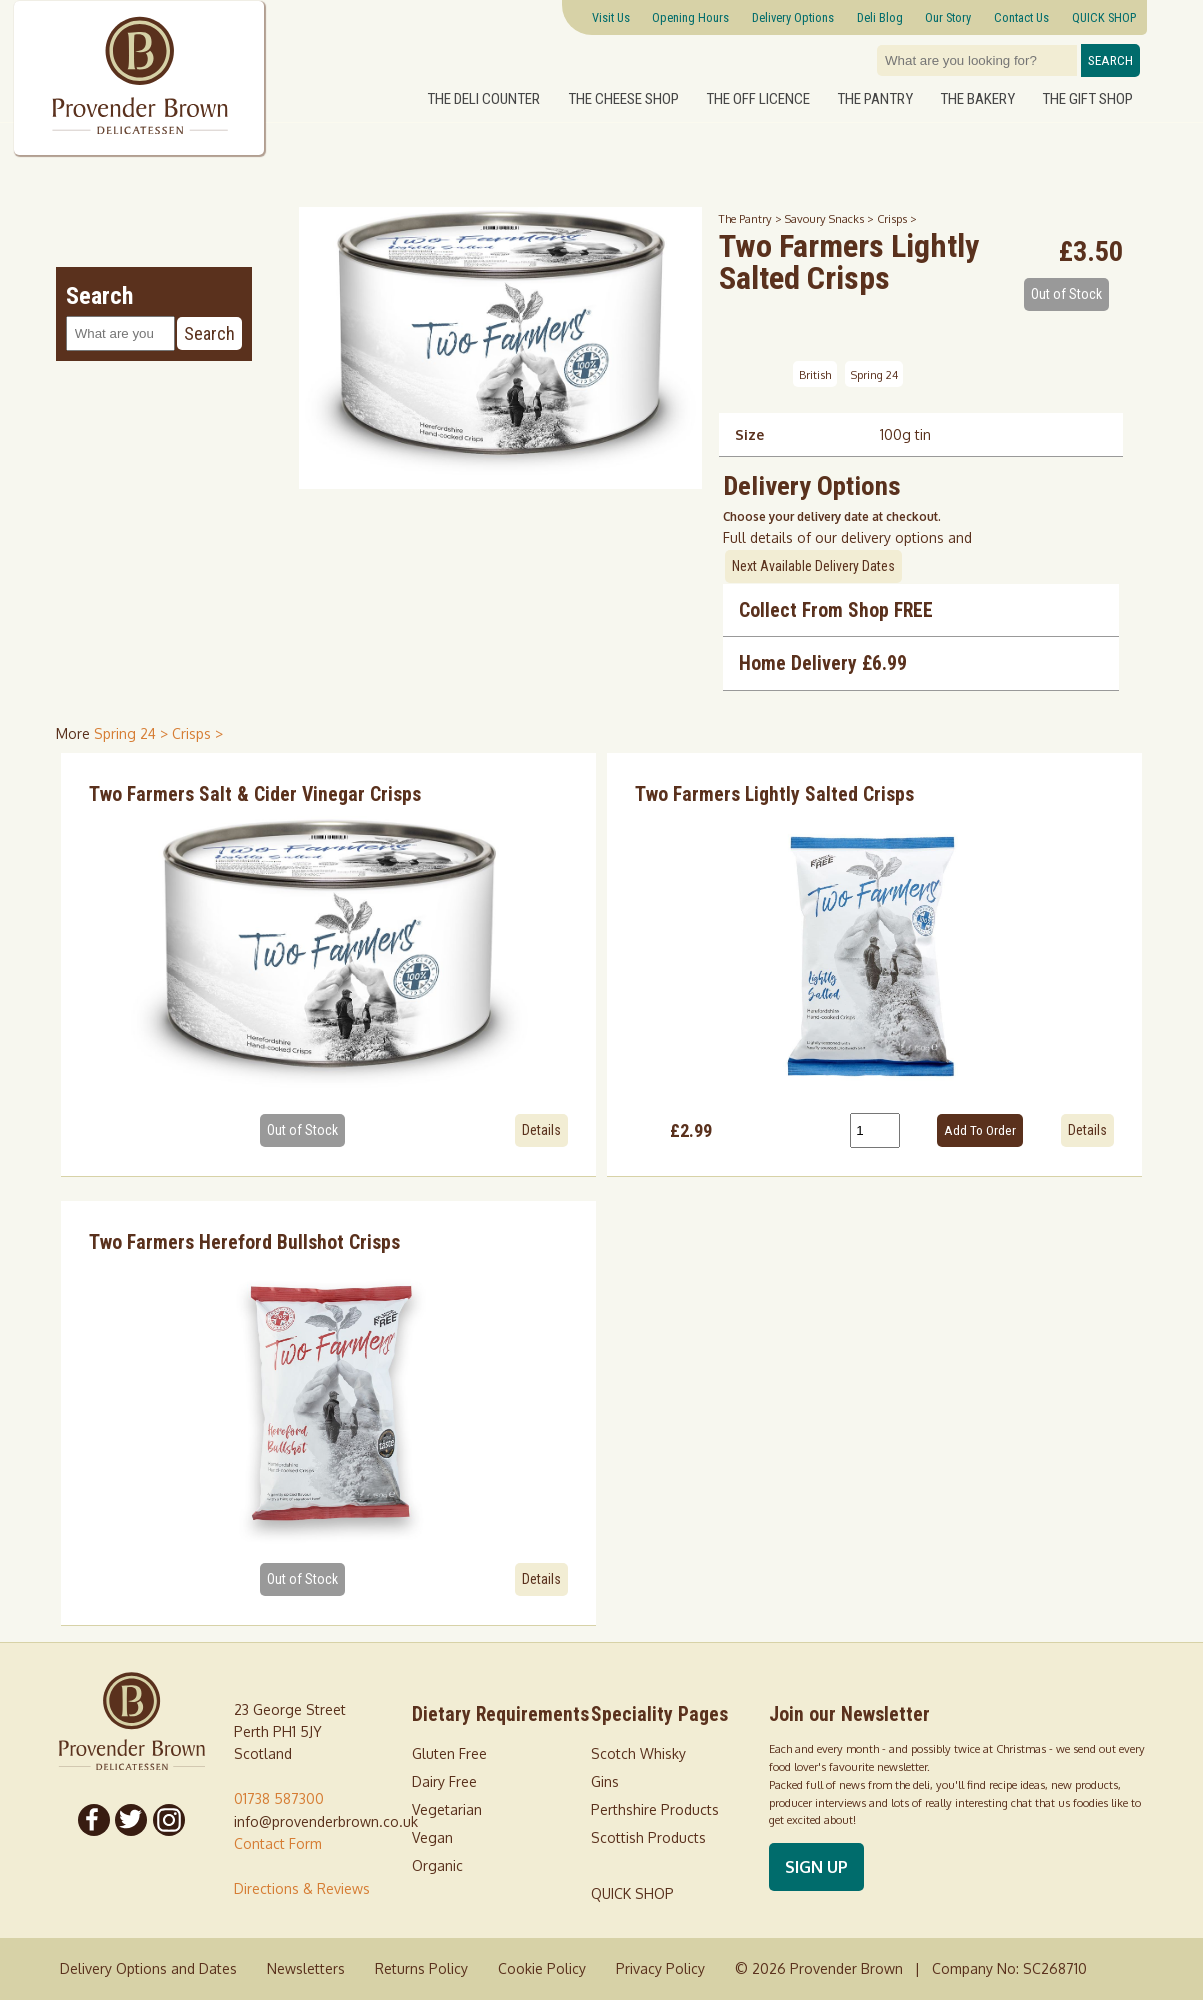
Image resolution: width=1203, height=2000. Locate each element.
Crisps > (897, 218)
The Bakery (977, 98)
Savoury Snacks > (831, 218)
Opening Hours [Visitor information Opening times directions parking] (690, 17)
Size (749, 434)
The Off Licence (758, 98)
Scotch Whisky (638, 1753)
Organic (437, 1865)
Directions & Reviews (302, 1888)
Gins (605, 1781)
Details (541, 1130)
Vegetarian (447, 1809)
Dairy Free (444, 1781)
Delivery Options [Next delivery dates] (793, 17)
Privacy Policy (660, 1968)
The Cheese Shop (623, 98)
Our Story (948, 17)
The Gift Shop (1087, 98)
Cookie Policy (542, 1968)
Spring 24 (874, 374)
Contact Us (1021, 17)
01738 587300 (279, 1798)
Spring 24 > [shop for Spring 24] (133, 733)
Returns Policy (421, 1968)
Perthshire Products (655, 1809)
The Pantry (875, 98)
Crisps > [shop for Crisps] (197, 733)
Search (1110, 60)
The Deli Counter (483, 98)
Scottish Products (648, 1837)
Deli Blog (880, 17)
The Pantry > (752, 218)
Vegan (432, 1837)
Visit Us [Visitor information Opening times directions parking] (611, 17)
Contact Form (278, 1843)
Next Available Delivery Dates (813, 566)
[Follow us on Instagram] (169, 1820)
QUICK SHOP (1104, 17)
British (815, 374)
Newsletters (306, 1968)
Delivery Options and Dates (148, 1968)
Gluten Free (449, 1753)
